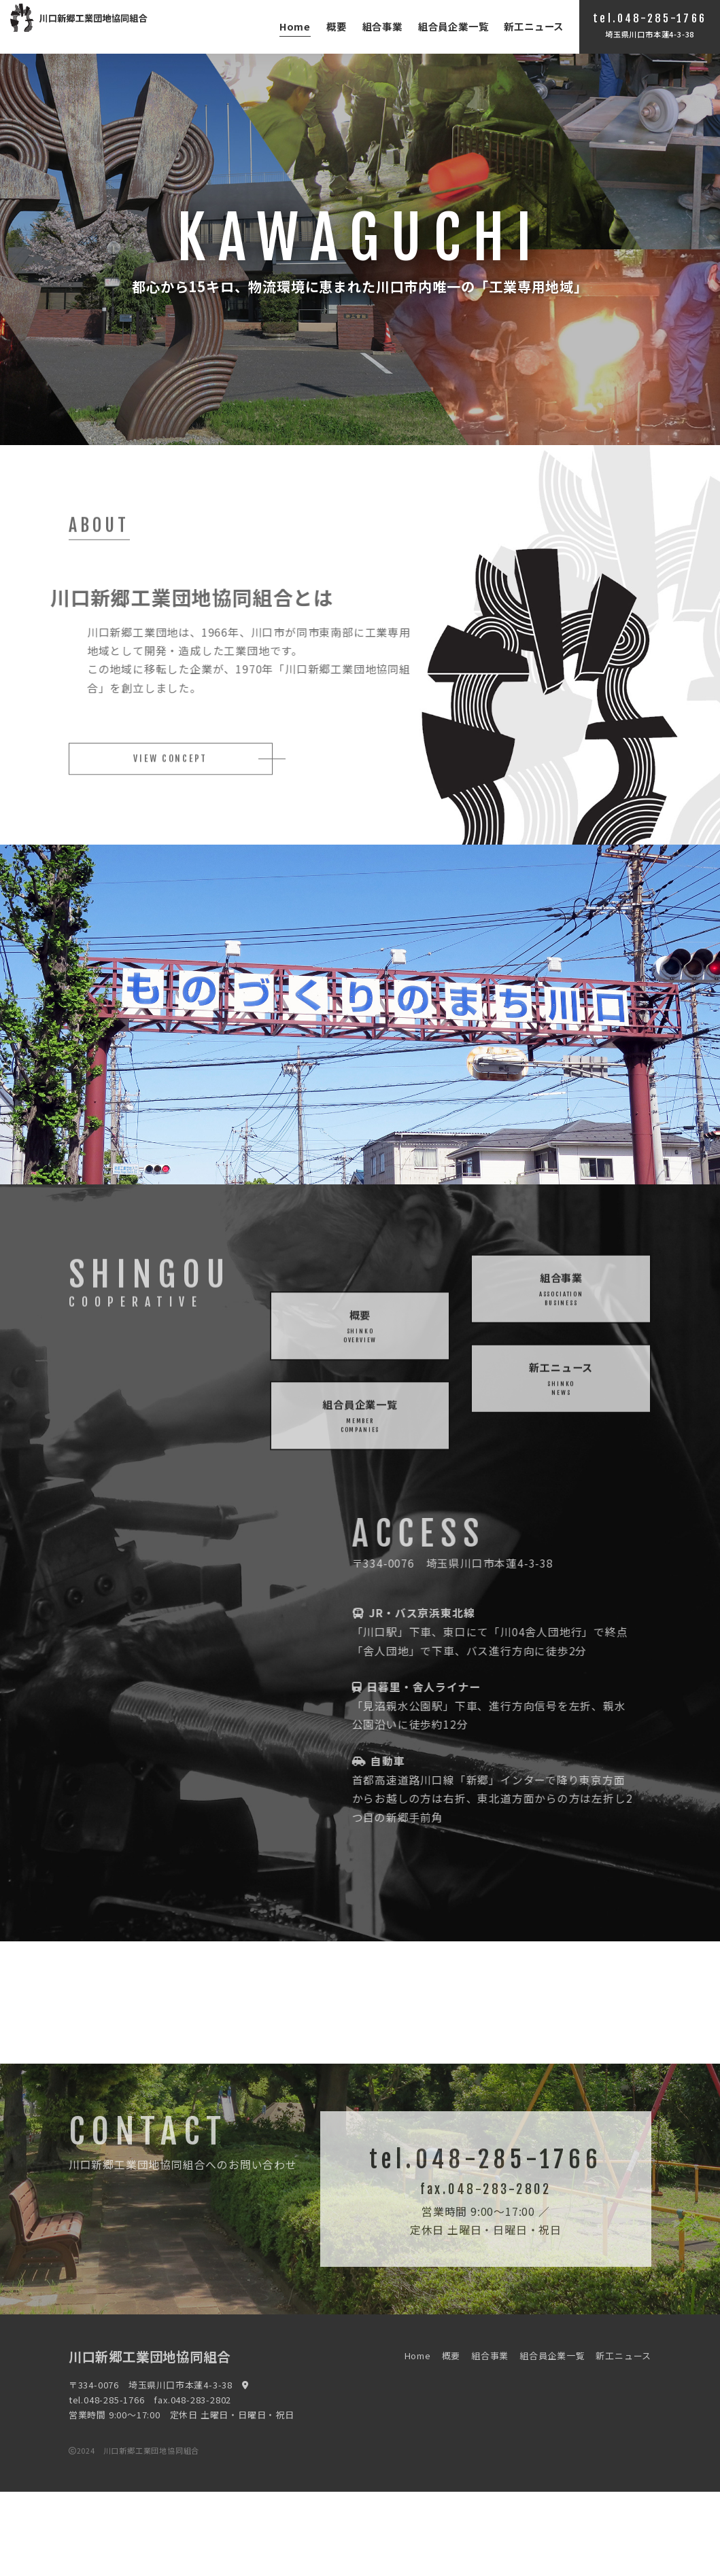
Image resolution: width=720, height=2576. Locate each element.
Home (295, 26)
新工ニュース (534, 26)
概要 (336, 26)
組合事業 (382, 26)
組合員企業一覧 (453, 26)
